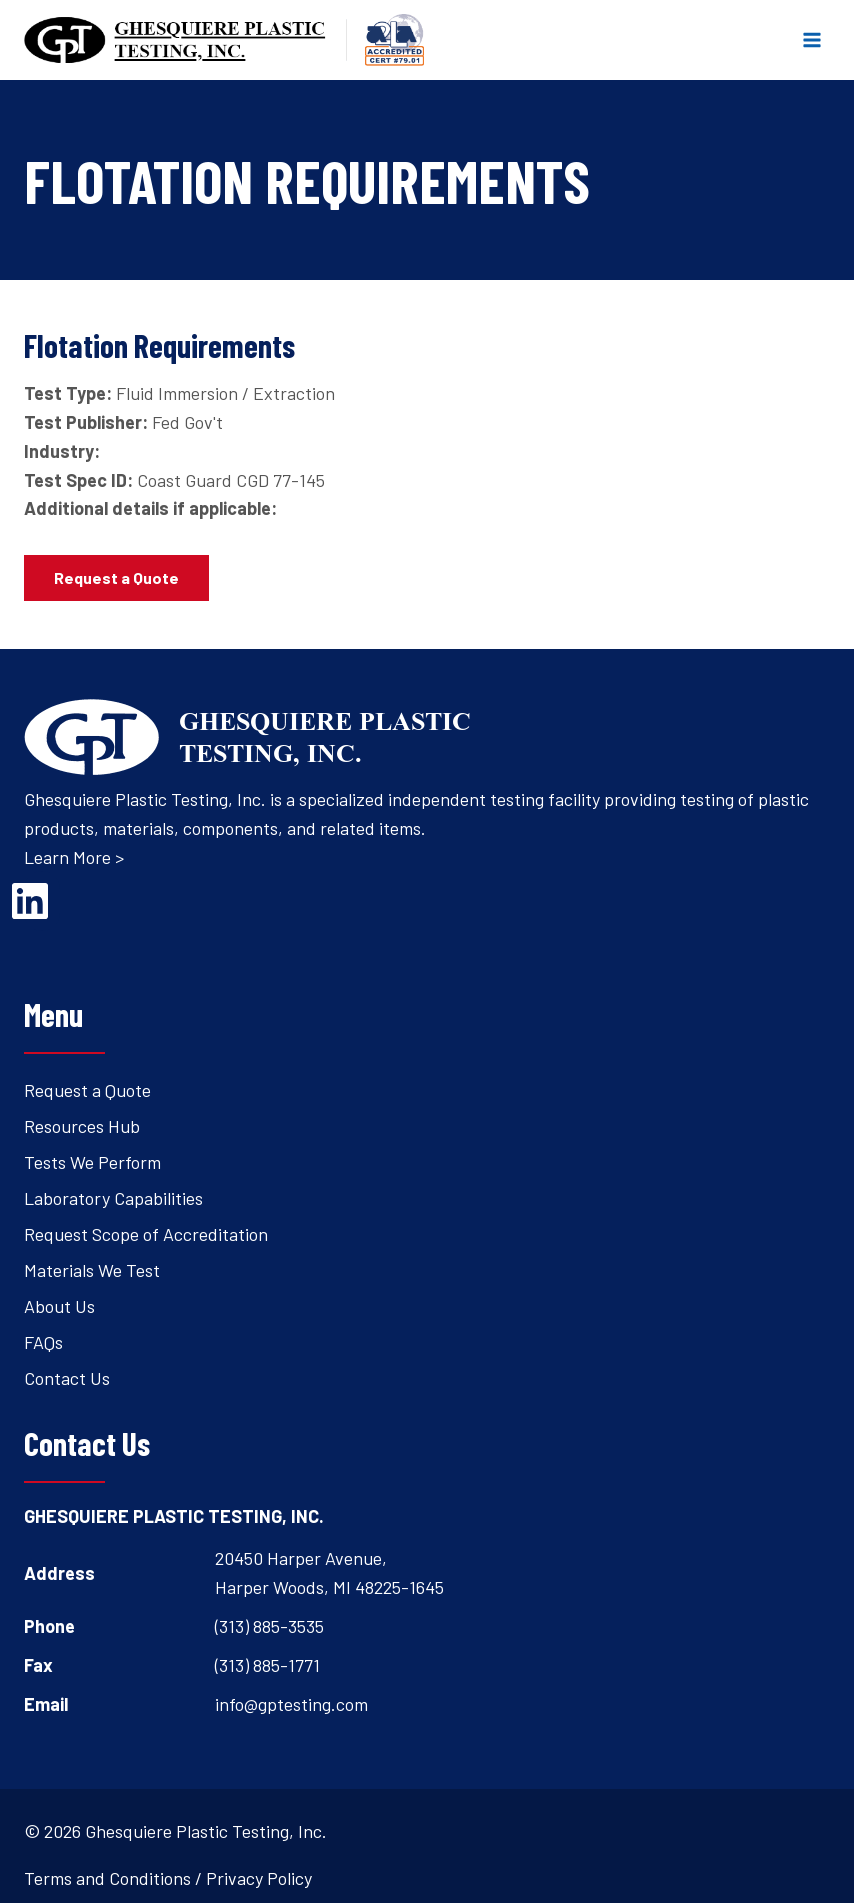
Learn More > (74, 857)
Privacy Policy (259, 1878)
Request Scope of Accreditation (146, 1234)
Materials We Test (92, 1270)
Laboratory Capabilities (113, 1198)
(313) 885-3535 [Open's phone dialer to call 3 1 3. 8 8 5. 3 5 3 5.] (269, 1626)
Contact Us (67, 1378)
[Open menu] (811, 39)
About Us (59, 1306)
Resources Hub (82, 1126)
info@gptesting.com (291, 1704)
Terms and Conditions (107, 1878)
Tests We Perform (92, 1162)
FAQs (43, 1342)
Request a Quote (87, 1090)
